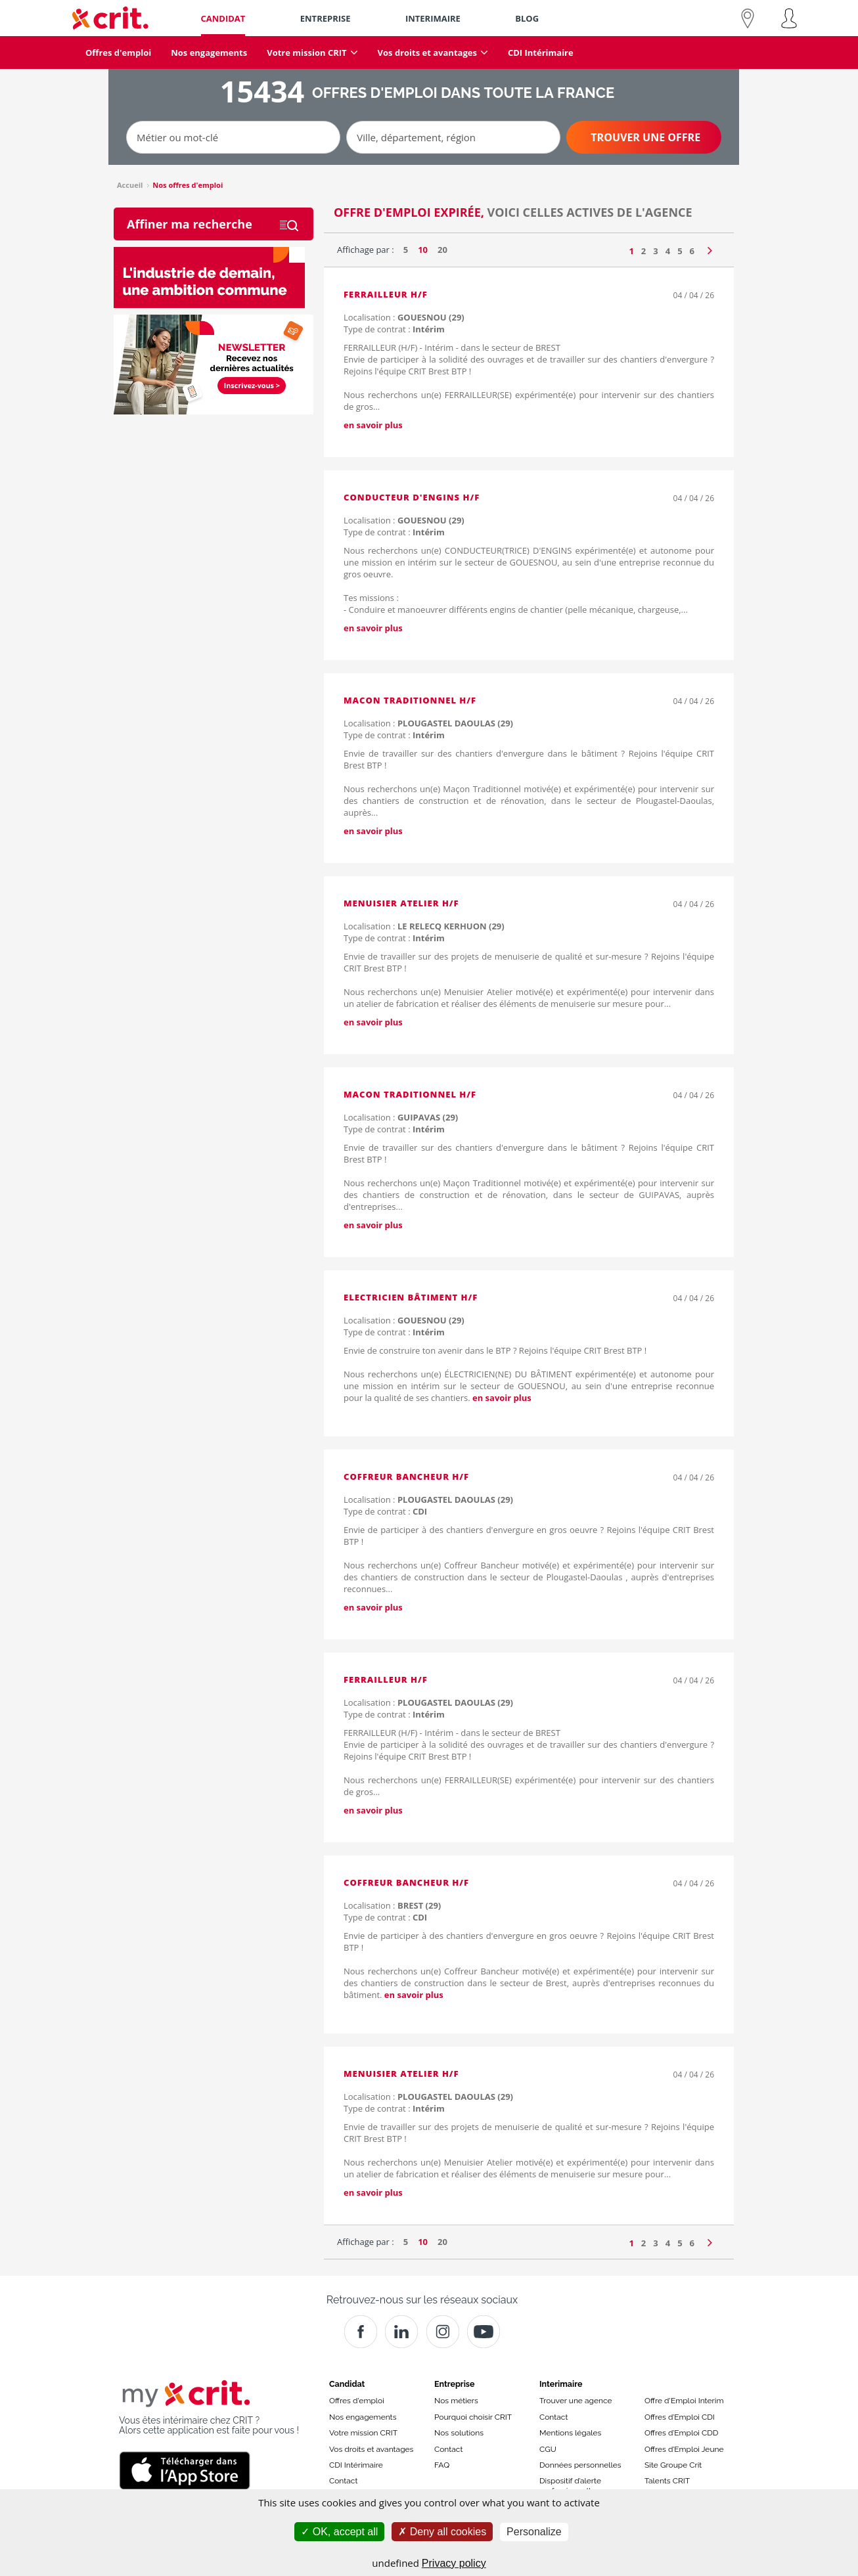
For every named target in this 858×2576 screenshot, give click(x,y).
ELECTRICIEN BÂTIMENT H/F (411, 1297)
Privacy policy (454, 2563)
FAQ (441, 2465)
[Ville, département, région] (453, 137)
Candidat (347, 2384)
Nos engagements (362, 2417)
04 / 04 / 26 (693, 295)
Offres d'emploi (356, 2400)
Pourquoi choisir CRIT (473, 2417)
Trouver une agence (575, 2400)
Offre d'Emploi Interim (683, 2400)
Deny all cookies (442, 2531)
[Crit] (401, 2331)
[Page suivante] (710, 247)
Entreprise (454, 2384)
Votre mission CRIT (363, 2432)
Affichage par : (365, 249)
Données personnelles (580, 2465)
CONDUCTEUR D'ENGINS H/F (412, 497)
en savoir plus (373, 425)
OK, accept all (339, 2531)
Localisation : (404, 317)
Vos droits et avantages (371, 2449)
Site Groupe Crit (673, 2465)
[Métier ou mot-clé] (233, 137)
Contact (343, 2480)
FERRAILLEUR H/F (386, 294)
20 (442, 249)
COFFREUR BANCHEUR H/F (406, 1476)
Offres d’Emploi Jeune (684, 2449)
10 (423, 249)
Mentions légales (570, 2432)
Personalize (534, 2531)
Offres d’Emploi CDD (681, 2432)
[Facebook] (360, 2331)
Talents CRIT (667, 2480)
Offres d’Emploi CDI (679, 2417)
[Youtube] (483, 2331)
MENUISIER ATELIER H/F (401, 903)
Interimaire (560, 2384)
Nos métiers (456, 2400)
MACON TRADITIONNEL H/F (410, 700)
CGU (547, 2449)
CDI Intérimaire (356, 2465)
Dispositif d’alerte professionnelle (570, 2485)
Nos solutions (459, 2432)
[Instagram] (442, 2331)
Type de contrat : (394, 329)
